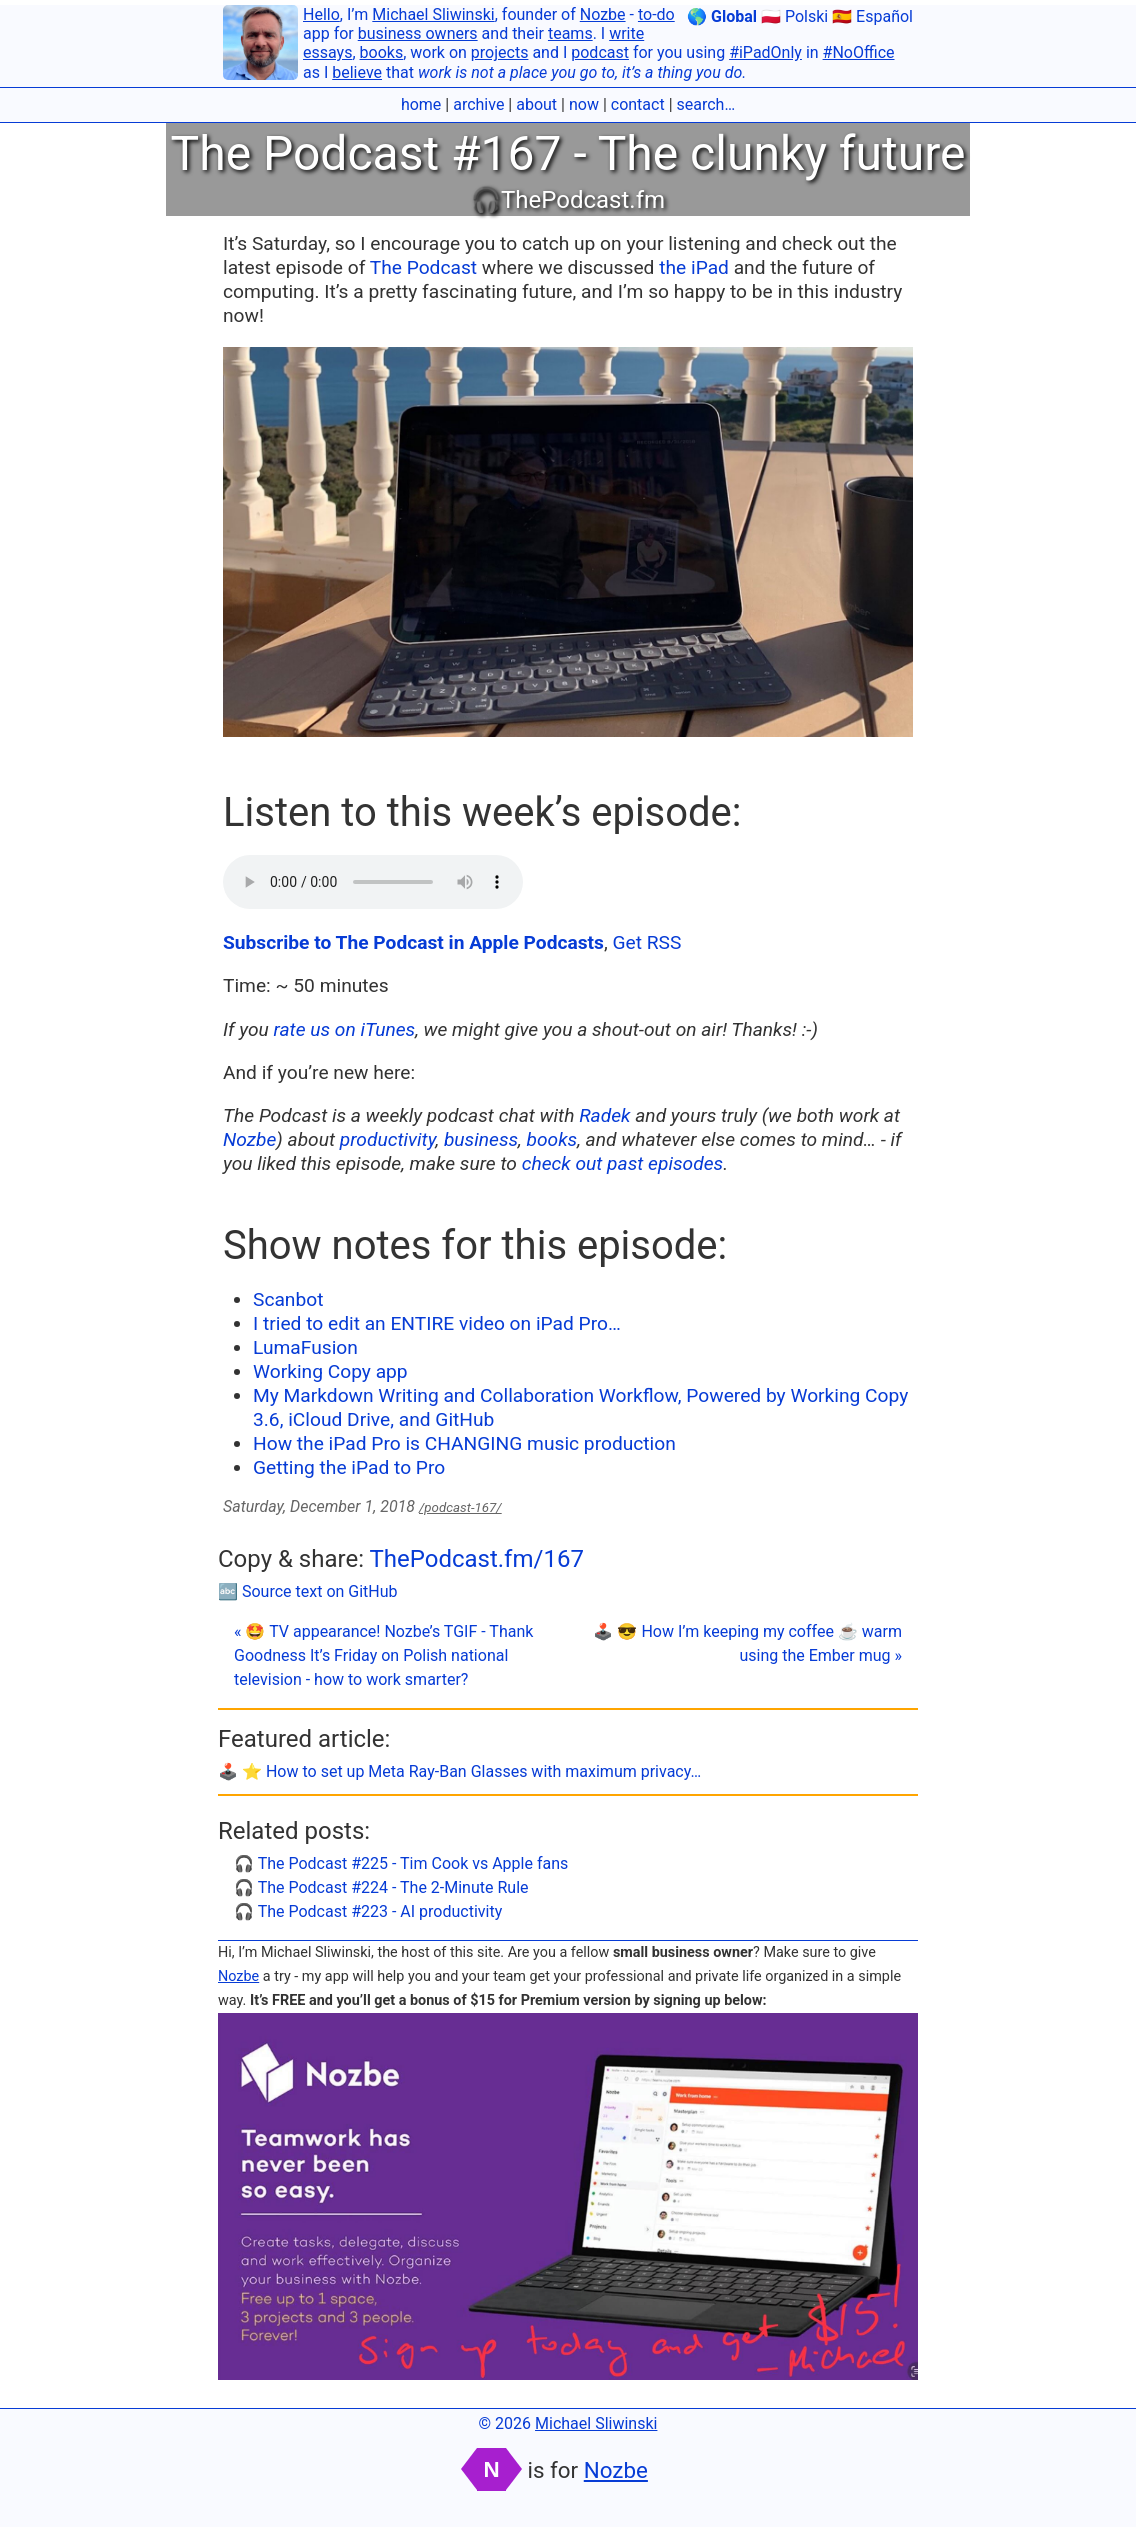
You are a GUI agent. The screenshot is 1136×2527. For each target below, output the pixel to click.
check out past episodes (622, 1163)
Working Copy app (330, 1371)
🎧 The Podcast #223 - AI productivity (368, 1911)
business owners (418, 33)
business (481, 1139)
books (382, 52)
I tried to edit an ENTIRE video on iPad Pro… (437, 1323)
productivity (388, 1139)
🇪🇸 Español (872, 16)
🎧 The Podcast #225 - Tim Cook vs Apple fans (401, 1863)
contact (638, 104)
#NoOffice (859, 52)
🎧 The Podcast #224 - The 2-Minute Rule (381, 1887)
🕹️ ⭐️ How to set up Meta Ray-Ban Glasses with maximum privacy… (459, 1771)
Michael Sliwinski (433, 14)
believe (357, 72)
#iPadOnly (765, 52)
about (536, 104)
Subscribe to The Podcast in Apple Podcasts (413, 942)
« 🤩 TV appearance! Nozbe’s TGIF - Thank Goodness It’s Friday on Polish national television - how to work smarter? (383, 1655)
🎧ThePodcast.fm (568, 200)
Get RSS (646, 942)
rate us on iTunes (345, 1029)
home (421, 104)
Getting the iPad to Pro (349, 1467)
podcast (600, 52)
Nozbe (603, 14)
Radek (604, 1115)
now (584, 104)
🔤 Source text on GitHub (308, 1591)
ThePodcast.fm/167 (476, 1559)
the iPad (694, 267)
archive (478, 104)
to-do (656, 14)
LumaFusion (305, 1347)
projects (500, 52)
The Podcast (423, 267)
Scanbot (288, 1299)
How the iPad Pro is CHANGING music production (464, 1443)
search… (706, 104)
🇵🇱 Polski (794, 16)
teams (570, 33)
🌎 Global (722, 16)
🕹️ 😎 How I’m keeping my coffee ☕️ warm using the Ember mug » (747, 1643)
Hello (321, 14)
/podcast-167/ (460, 1507)
